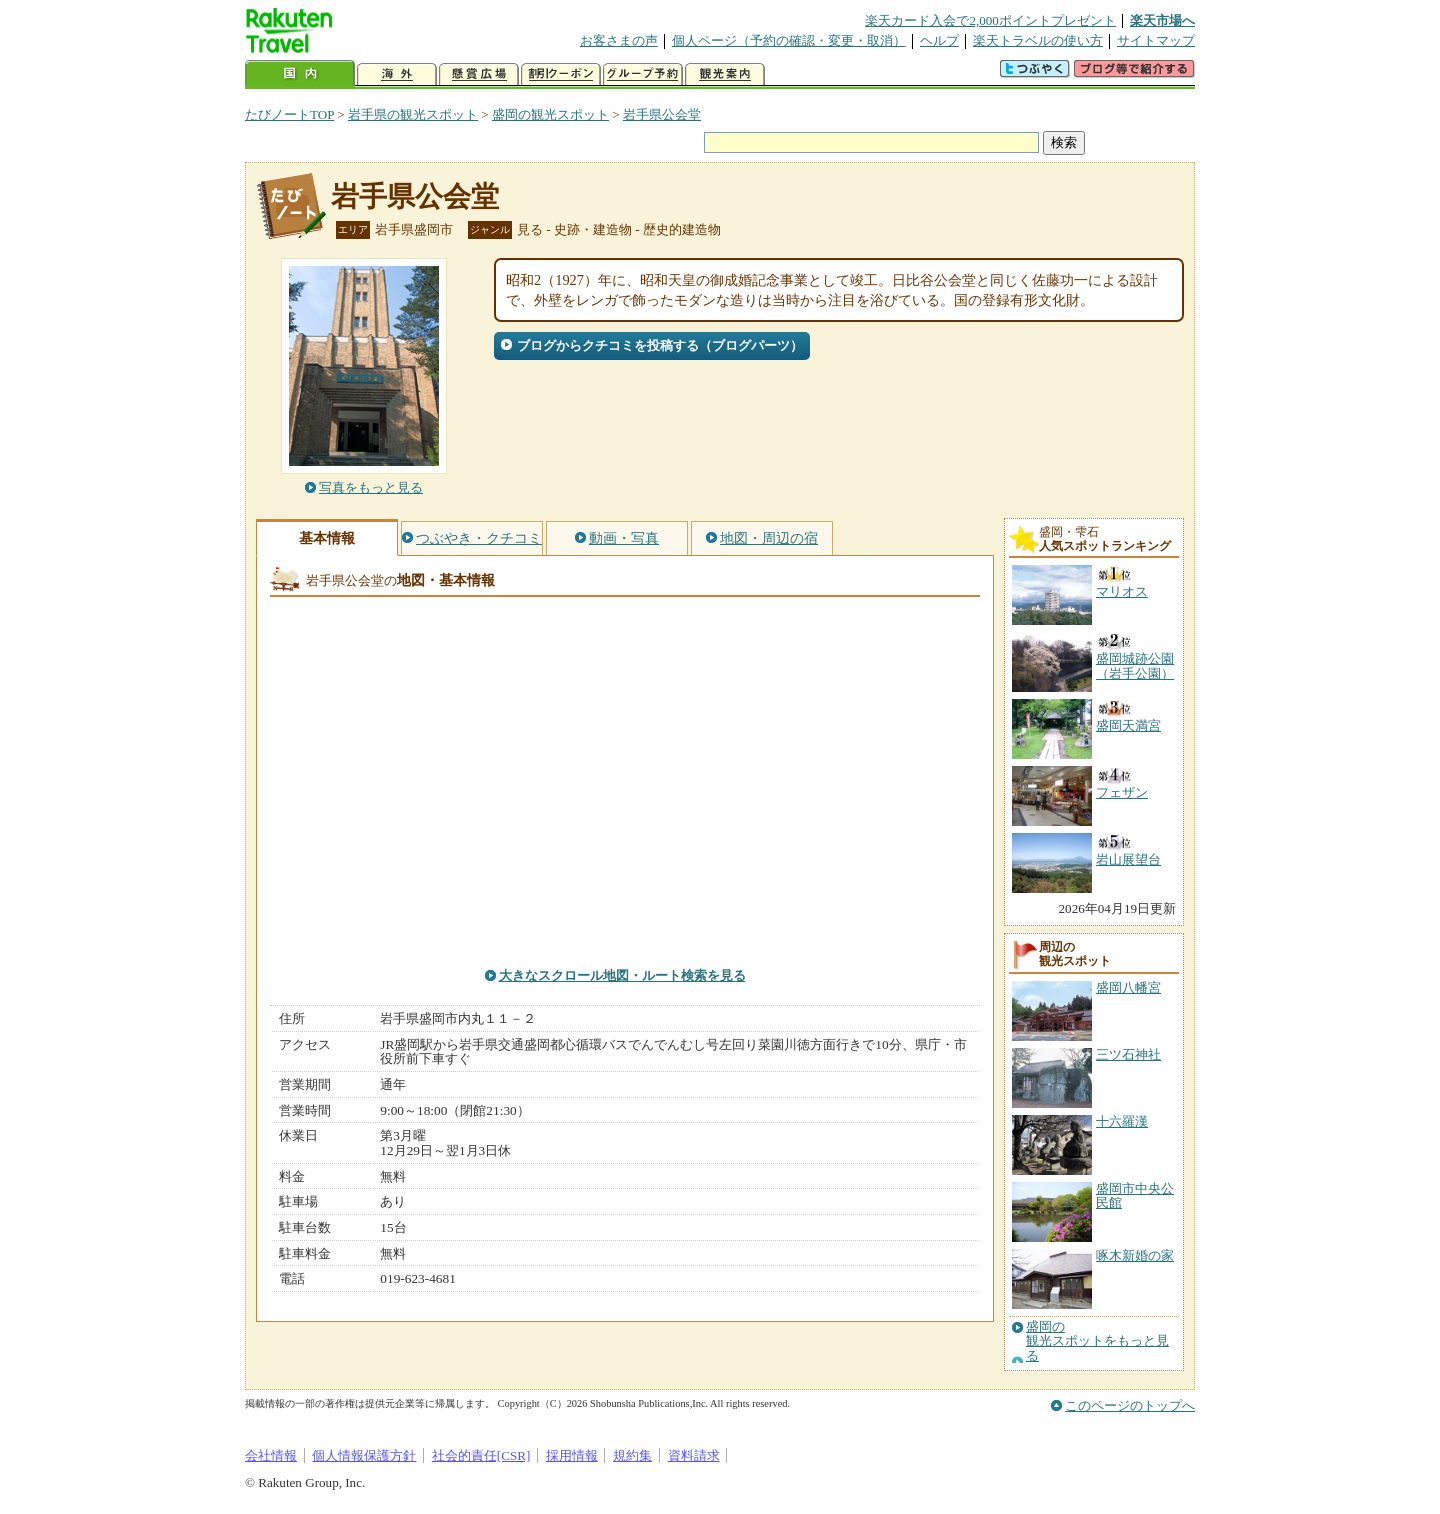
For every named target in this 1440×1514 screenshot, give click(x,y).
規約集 (632, 1455)
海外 (397, 74)
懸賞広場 (479, 74)
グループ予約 (643, 74)
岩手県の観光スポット (413, 114)
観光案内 (725, 74)
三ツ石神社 (1128, 1054)
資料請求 (694, 1455)
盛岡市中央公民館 (1135, 1195)
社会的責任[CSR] (481, 1455)
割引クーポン (561, 74)
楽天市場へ (1162, 20)
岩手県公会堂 (662, 114)
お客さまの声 (619, 40)
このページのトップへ (1130, 1405)
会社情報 (271, 1455)
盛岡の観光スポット (550, 114)
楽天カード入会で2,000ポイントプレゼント (990, 20)
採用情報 (572, 1455)
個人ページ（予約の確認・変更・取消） (789, 40)
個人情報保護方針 (364, 1455)
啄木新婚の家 (1135, 1255)
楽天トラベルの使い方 (1038, 40)
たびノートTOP (289, 114)
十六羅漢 (1122, 1121)
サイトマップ (1156, 40)
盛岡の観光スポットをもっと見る (1097, 1341)
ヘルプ (939, 40)
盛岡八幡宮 (1128, 987)
